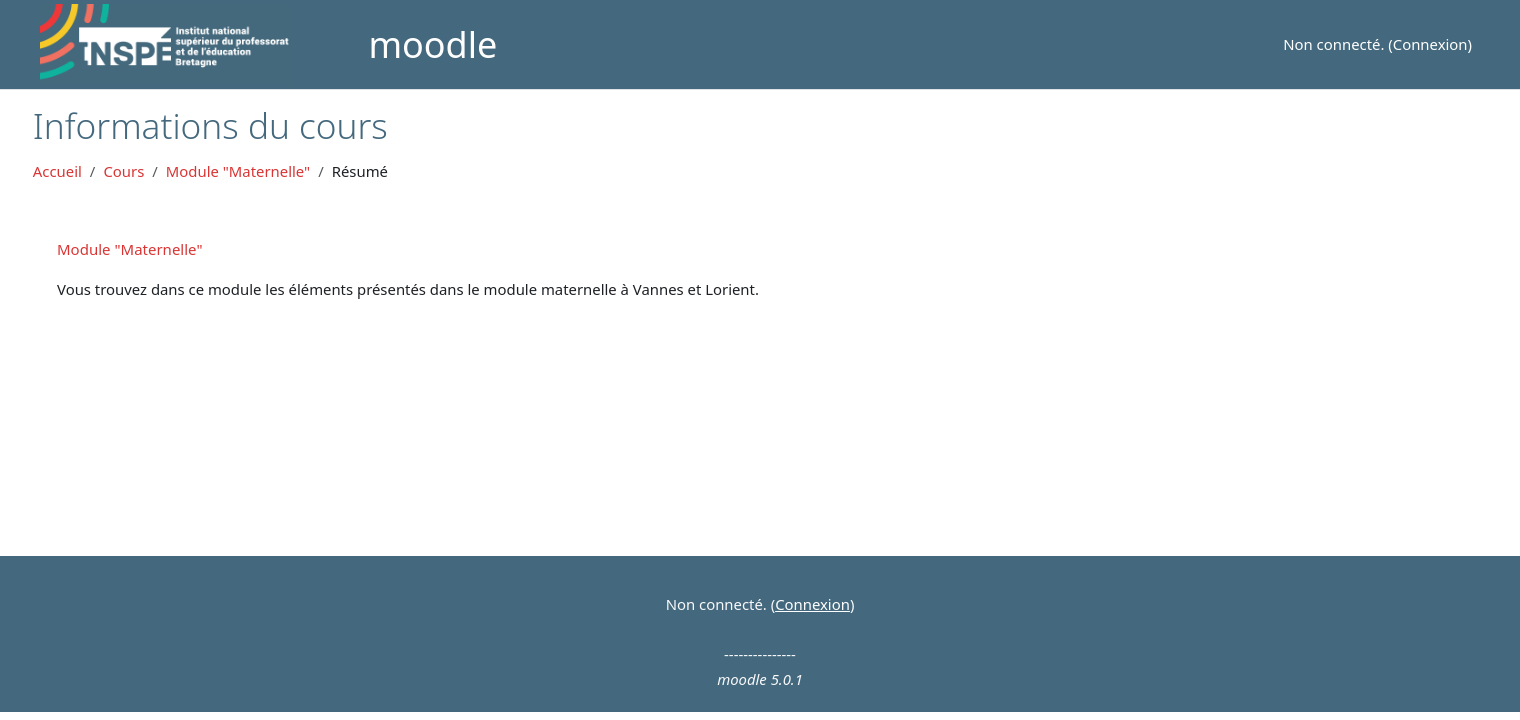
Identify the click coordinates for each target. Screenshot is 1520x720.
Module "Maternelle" (238, 171)
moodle (432, 44)
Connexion (1430, 44)
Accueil (57, 171)
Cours (123, 171)
